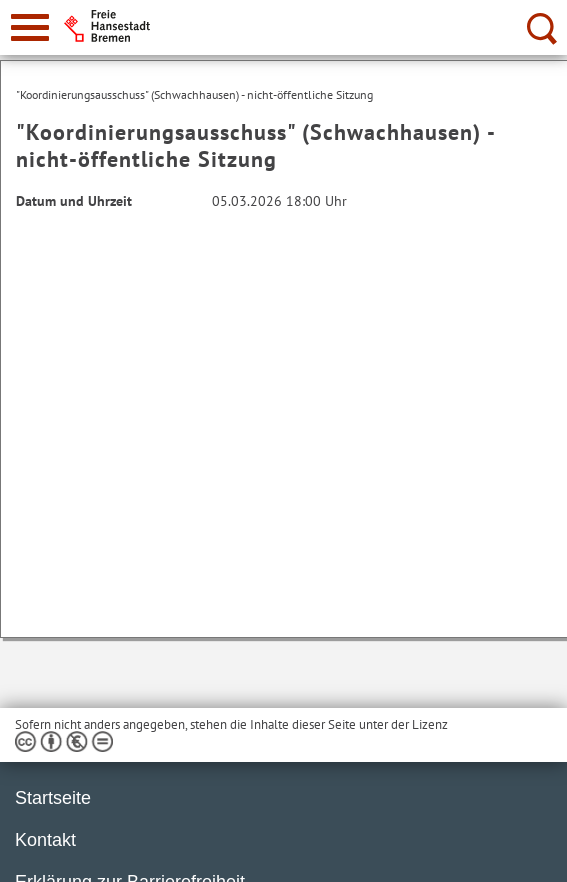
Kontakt (45, 840)
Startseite (53, 798)
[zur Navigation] (30, 27)
